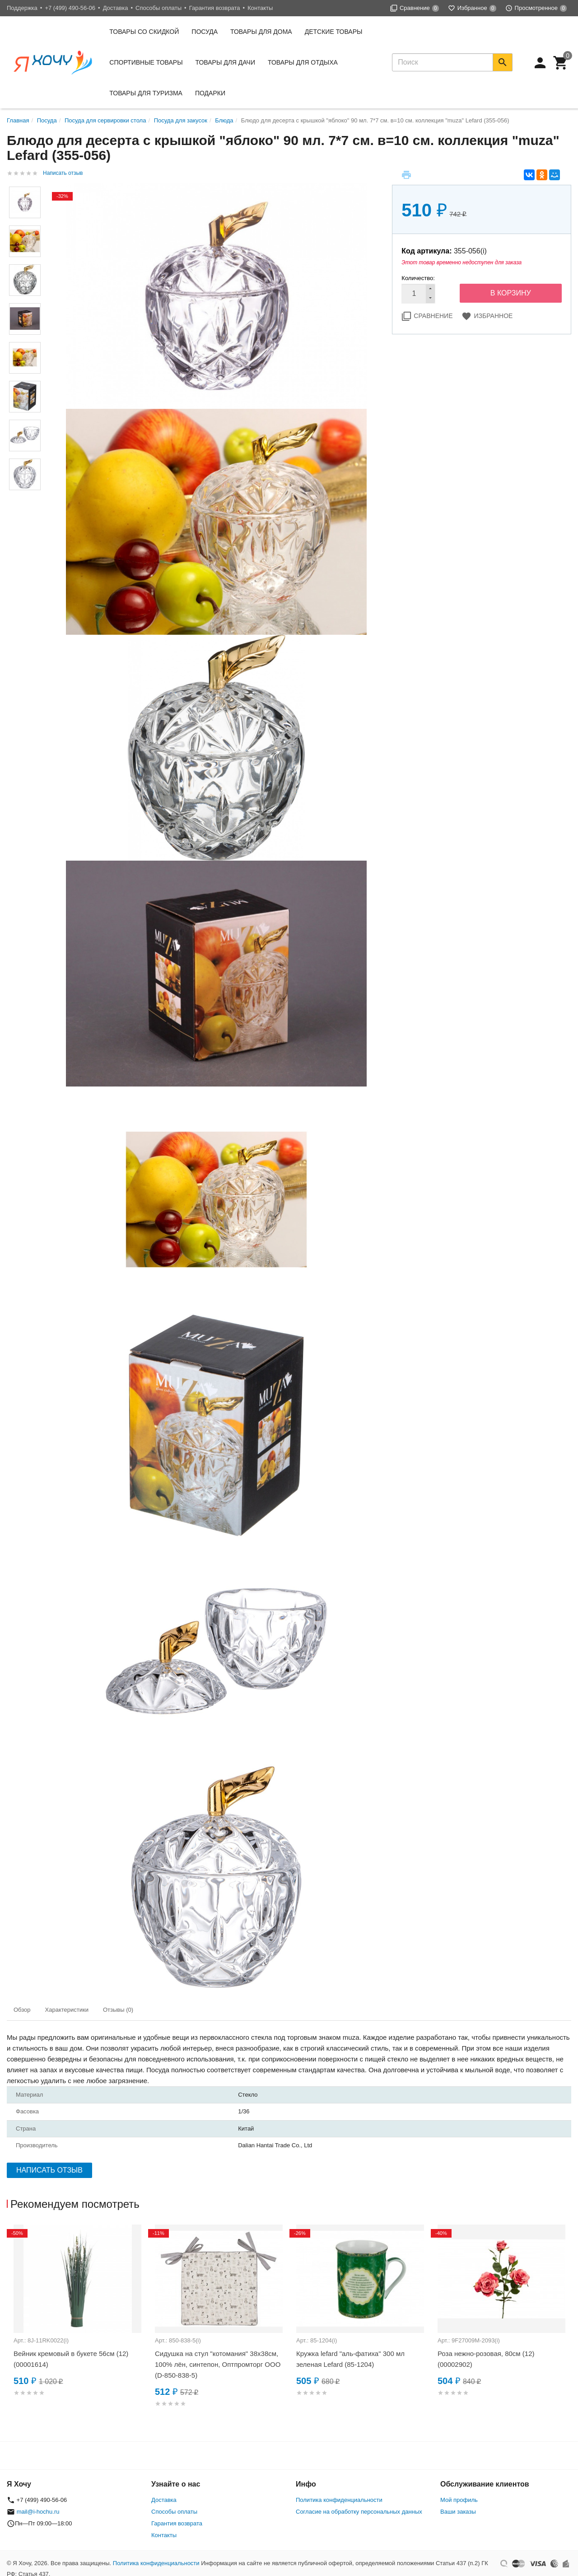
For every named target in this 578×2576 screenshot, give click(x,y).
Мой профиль (459, 2499)
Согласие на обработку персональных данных (359, 2511)
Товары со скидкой (144, 31)
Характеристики (67, 2009)
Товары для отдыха (303, 62)
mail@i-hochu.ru (38, 2511)
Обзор (22, 2009)
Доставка (115, 8)
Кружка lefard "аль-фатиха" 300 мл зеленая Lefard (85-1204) (350, 2359)
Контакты (260, 8)
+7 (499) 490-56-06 (70, 8)
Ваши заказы (458, 2511)
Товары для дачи (225, 62)
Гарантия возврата (214, 8)
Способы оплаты (158, 8)
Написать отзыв (63, 173)
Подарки (210, 93)
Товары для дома (261, 31)
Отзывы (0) (118, 2009)
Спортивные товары (145, 62)
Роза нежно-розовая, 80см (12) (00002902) (486, 2359)
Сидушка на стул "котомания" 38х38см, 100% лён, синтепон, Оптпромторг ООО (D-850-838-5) (217, 2364)
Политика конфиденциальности (339, 2499)
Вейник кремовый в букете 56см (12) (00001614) (71, 2359)
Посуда (204, 31)
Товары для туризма (145, 93)
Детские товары (334, 31)
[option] (77, 2321)
